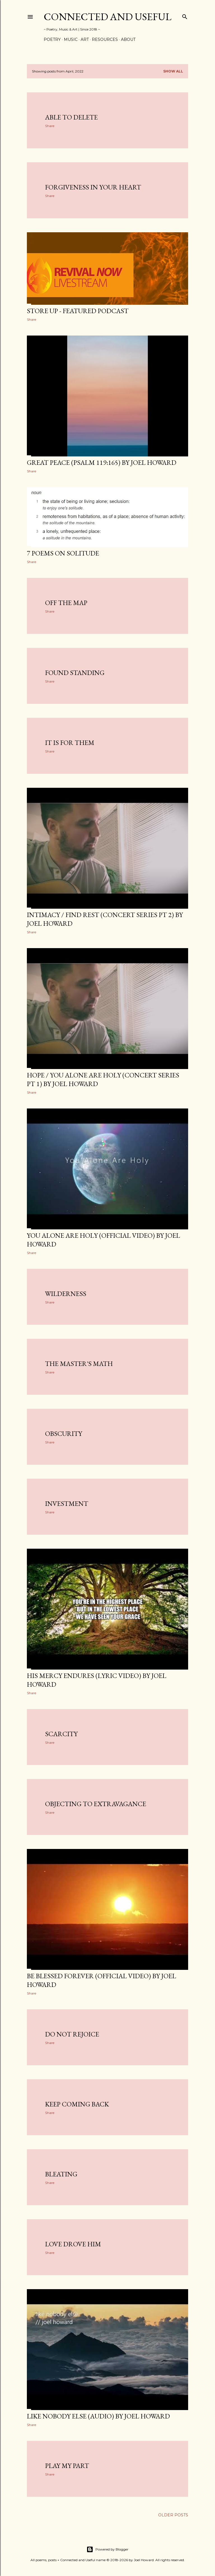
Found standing (74, 672)
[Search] (184, 15)
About (128, 39)
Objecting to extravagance (95, 1803)
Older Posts (173, 2515)
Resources (105, 39)
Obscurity (63, 1433)
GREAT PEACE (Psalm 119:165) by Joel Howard (101, 462)
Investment (66, 1503)
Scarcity (61, 1733)
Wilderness (65, 1293)
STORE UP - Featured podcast (77, 310)
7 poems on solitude (63, 553)
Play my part (67, 2465)
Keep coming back (77, 2104)
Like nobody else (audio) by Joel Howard (98, 2416)
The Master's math (79, 1363)
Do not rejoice (72, 2034)
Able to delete (71, 117)
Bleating (61, 2174)
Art (85, 39)
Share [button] (49, 126)
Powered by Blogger (107, 2549)
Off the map (66, 602)
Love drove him (73, 2244)
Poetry (52, 39)
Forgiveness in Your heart (93, 187)
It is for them (69, 742)
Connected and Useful (107, 16)
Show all (173, 71)
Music (71, 39)
